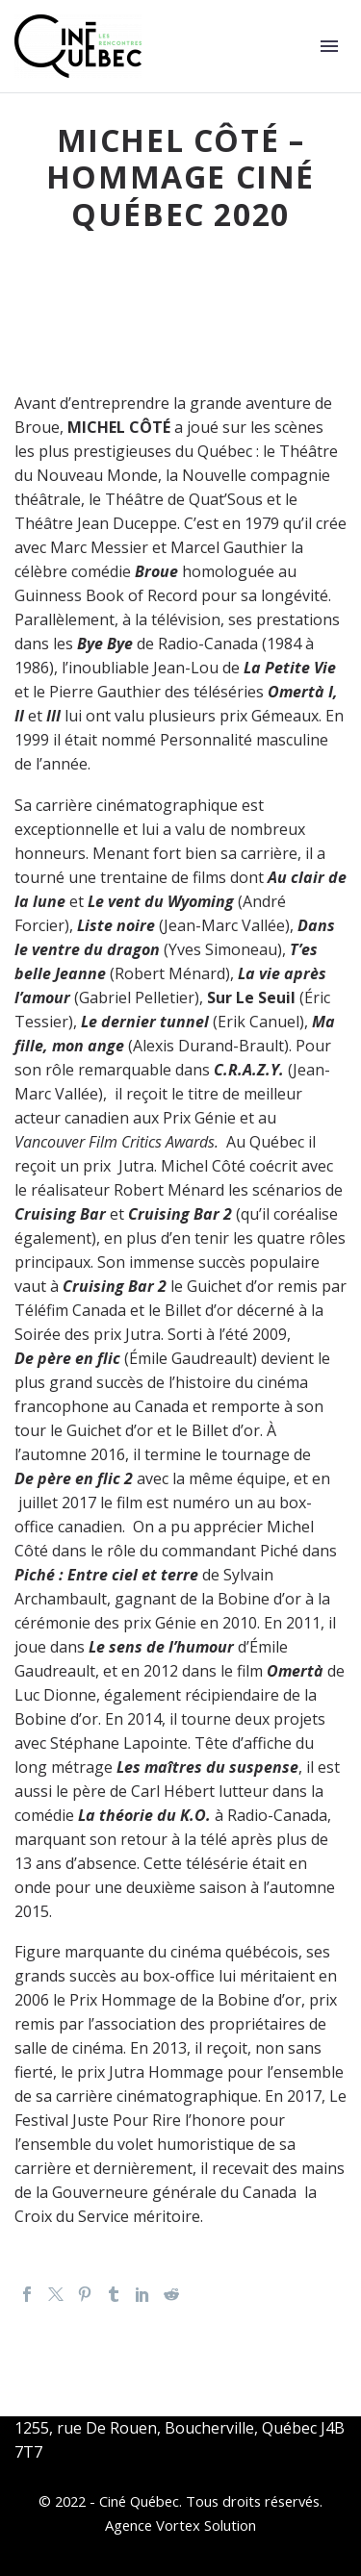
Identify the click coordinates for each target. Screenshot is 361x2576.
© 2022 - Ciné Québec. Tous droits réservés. (180, 2501)
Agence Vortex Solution (180, 2525)
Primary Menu (329, 46)
